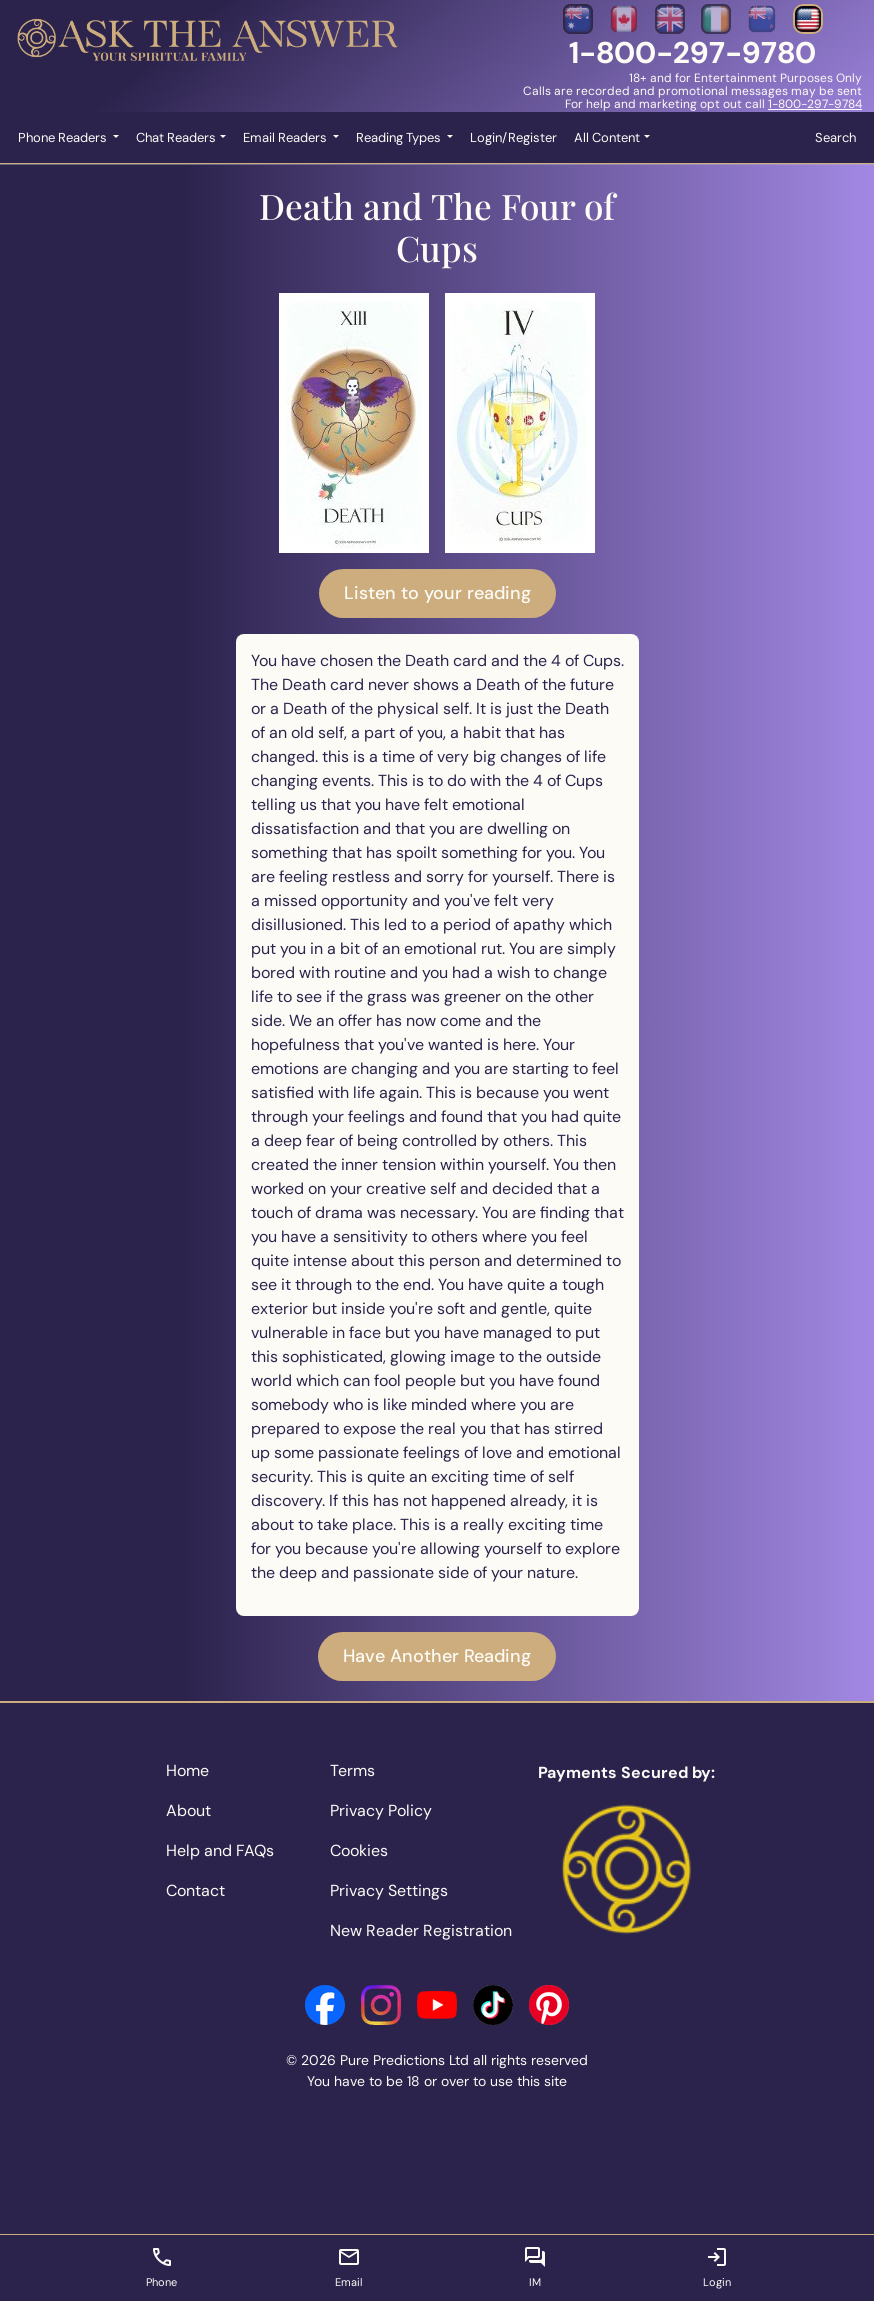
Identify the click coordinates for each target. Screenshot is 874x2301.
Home (187, 1770)
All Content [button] (607, 137)
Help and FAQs (220, 1850)
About (188, 1810)
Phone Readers (64, 137)
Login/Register (513, 137)
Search (835, 137)
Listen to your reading (437, 593)
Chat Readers (176, 137)
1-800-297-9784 (815, 104)
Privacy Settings (389, 1890)
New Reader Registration (421, 1930)
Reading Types (400, 137)
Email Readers (286, 137)
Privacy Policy (381, 1810)
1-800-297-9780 (692, 52)
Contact (195, 1890)
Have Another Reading (437, 1656)
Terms (352, 1770)
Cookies (359, 1850)
